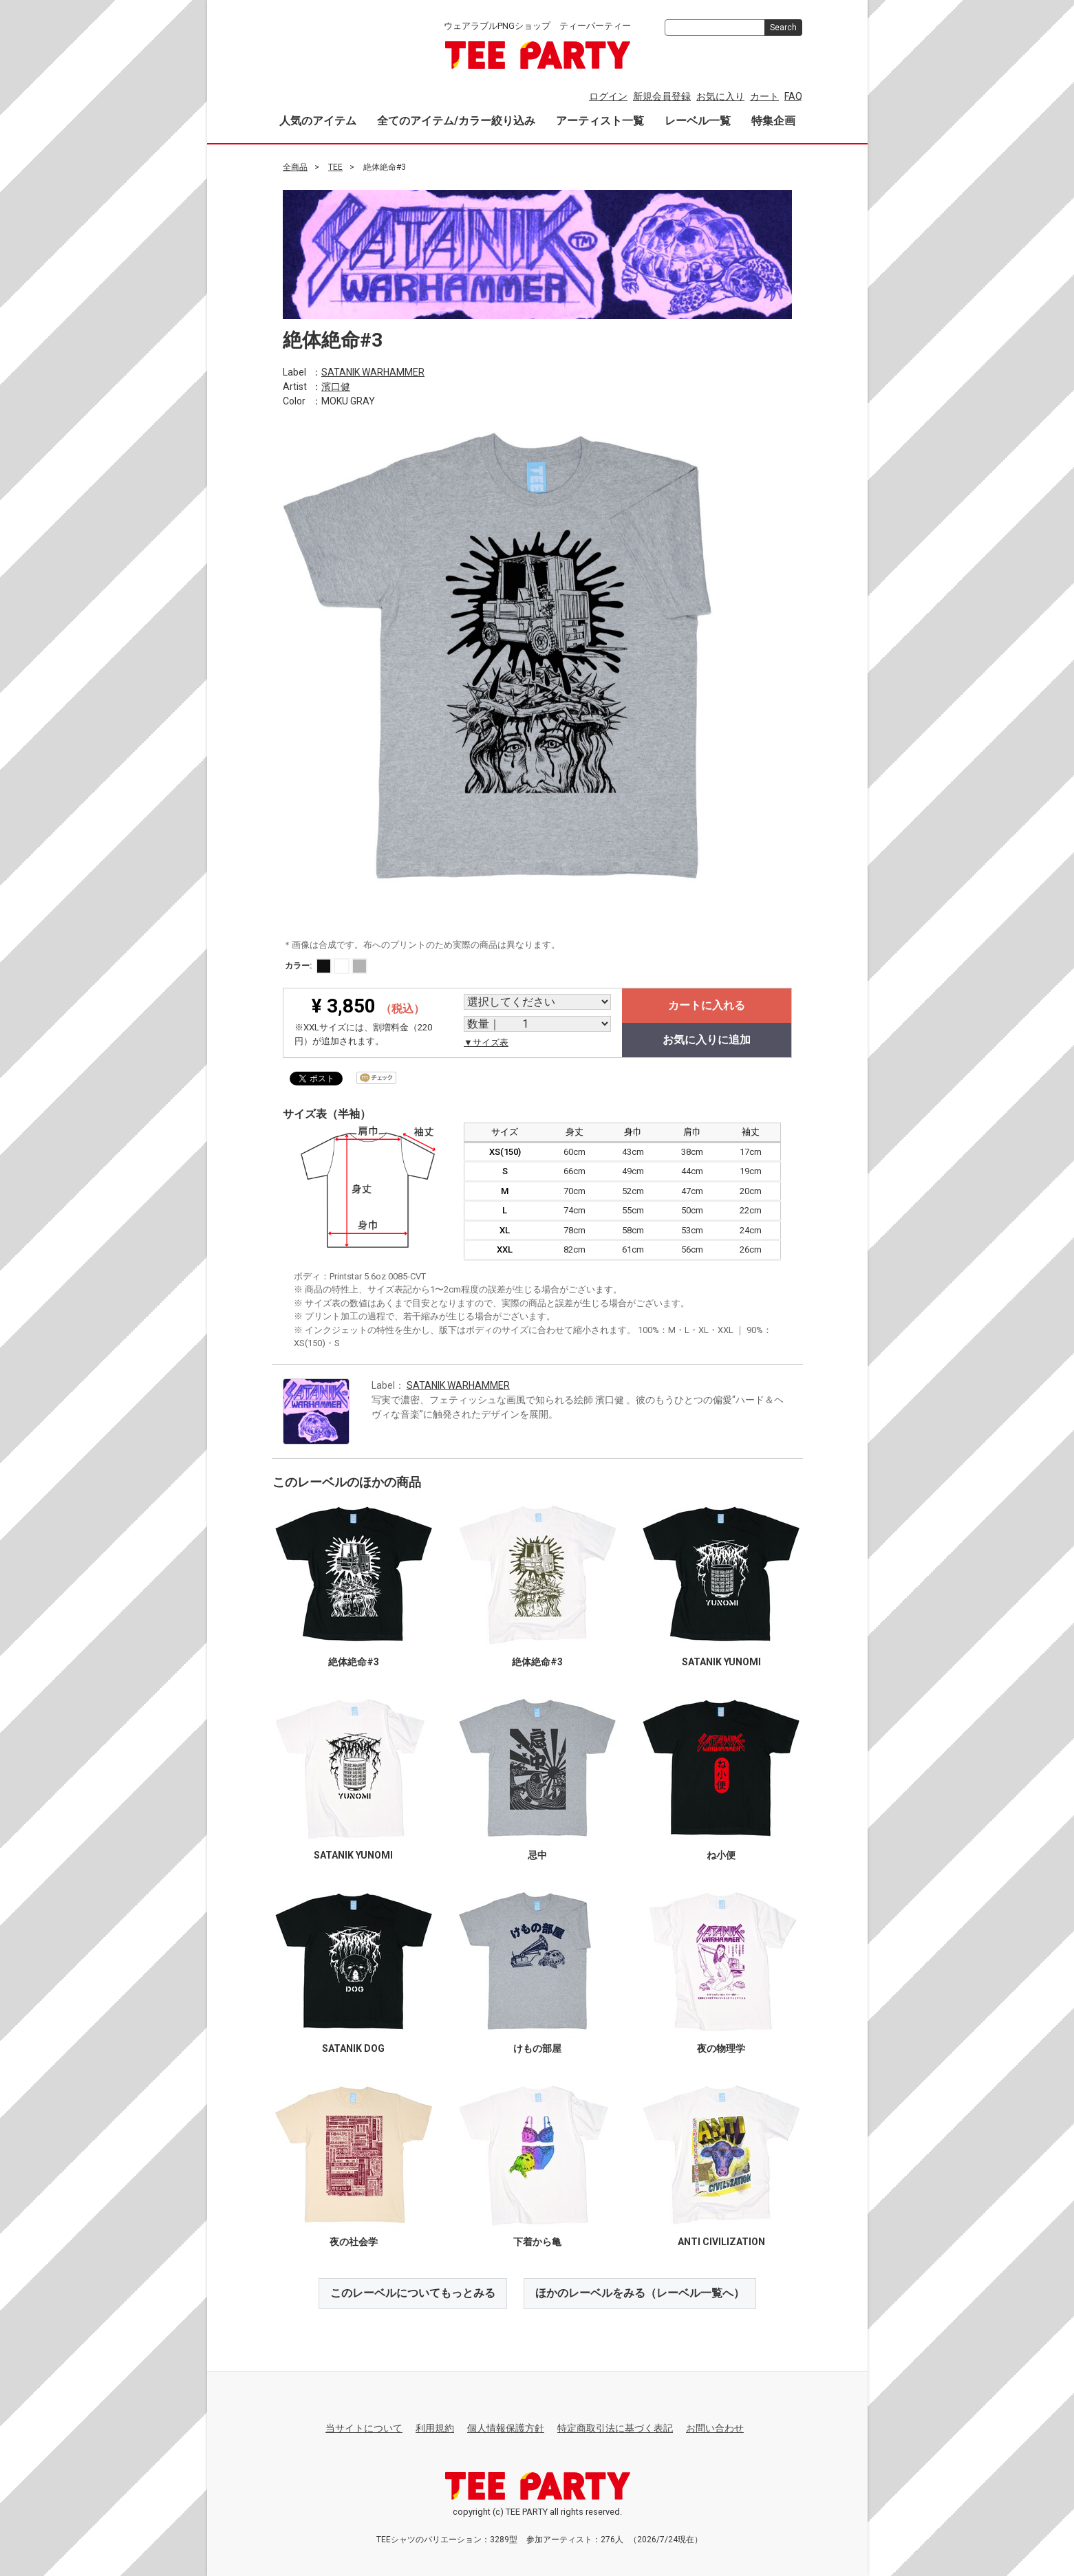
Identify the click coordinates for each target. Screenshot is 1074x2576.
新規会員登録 (662, 96)
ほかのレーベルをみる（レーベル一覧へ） (639, 2292)
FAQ (793, 96)
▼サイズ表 (486, 1042)
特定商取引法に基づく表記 (615, 2428)
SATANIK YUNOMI (720, 1661)
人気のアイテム (317, 120)
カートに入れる (706, 1005)
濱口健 (335, 385)
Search (783, 27)
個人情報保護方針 (505, 2428)
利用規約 (435, 2428)
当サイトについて (363, 2428)
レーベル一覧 (698, 120)
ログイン (608, 96)
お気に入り (720, 96)
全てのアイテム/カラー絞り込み (456, 120)
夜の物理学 (721, 2048)
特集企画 (773, 120)
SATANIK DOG (353, 2048)
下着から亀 (537, 2241)
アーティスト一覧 (600, 120)
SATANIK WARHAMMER (373, 371)
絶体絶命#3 (352, 1661)
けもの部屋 (537, 2048)
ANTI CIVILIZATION (720, 2241)
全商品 (295, 167)
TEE (335, 167)
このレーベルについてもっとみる (412, 2292)
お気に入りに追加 (707, 1039)
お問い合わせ (715, 2428)
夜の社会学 (353, 2241)
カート (764, 96)
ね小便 (721, 1855)
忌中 (536, 1855)
